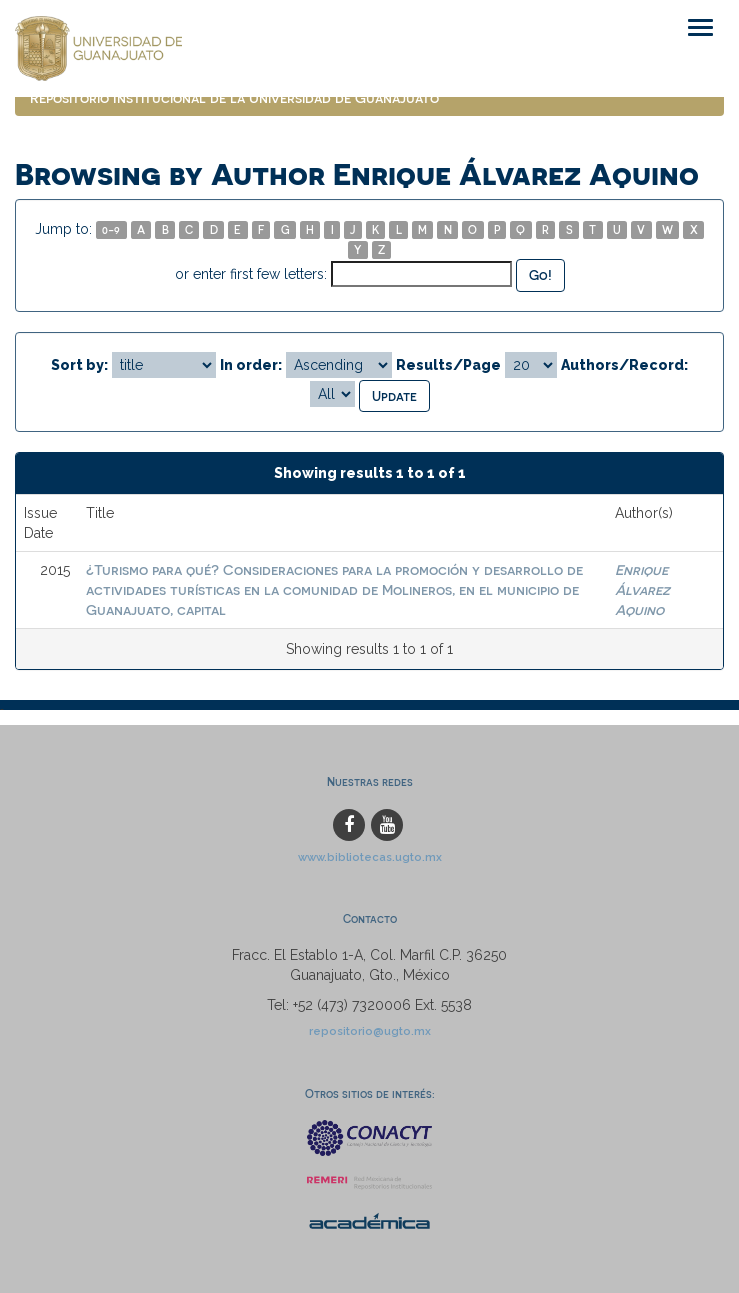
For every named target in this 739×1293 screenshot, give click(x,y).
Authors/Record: (624, 365)
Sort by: (79, 365)
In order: (251, 365)
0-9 (111, 229)
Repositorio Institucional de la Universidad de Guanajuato (234, 97)
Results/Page (448, 365)
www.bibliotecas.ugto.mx (370, 857)
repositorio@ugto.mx (370, 1031)
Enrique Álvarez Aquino (642, 589)
